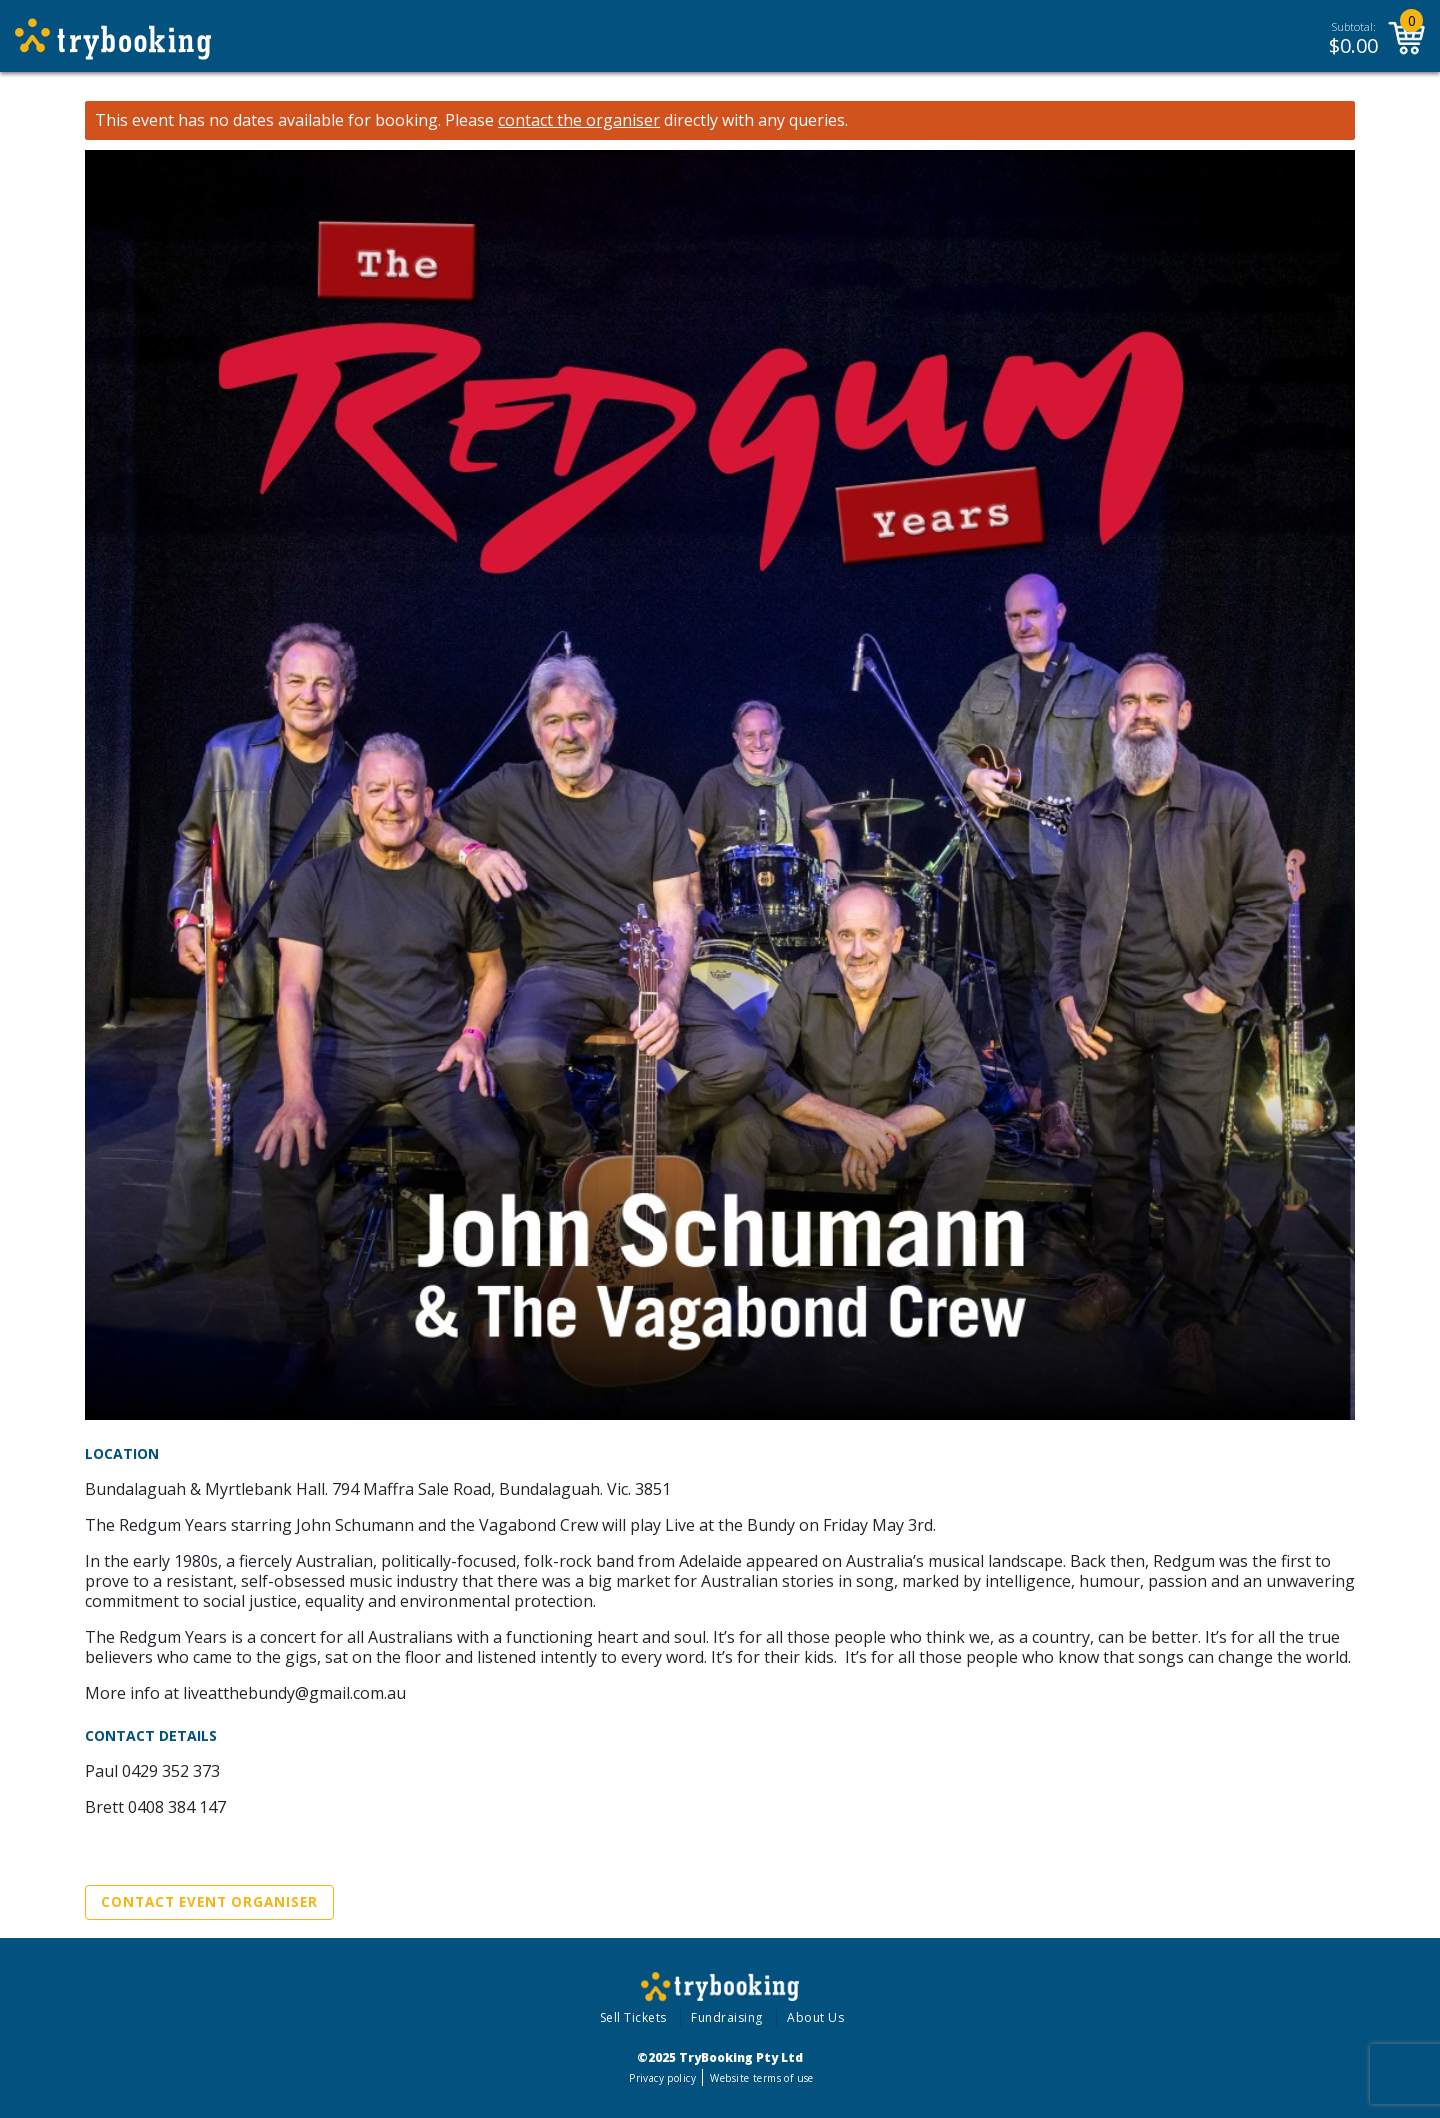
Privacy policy (662, 2078)
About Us (815, 2017)
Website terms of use (761, 2078)
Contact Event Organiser (209, 1902)
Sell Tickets (633, 2017)
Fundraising (727, 2017)
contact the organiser (579, 120)
